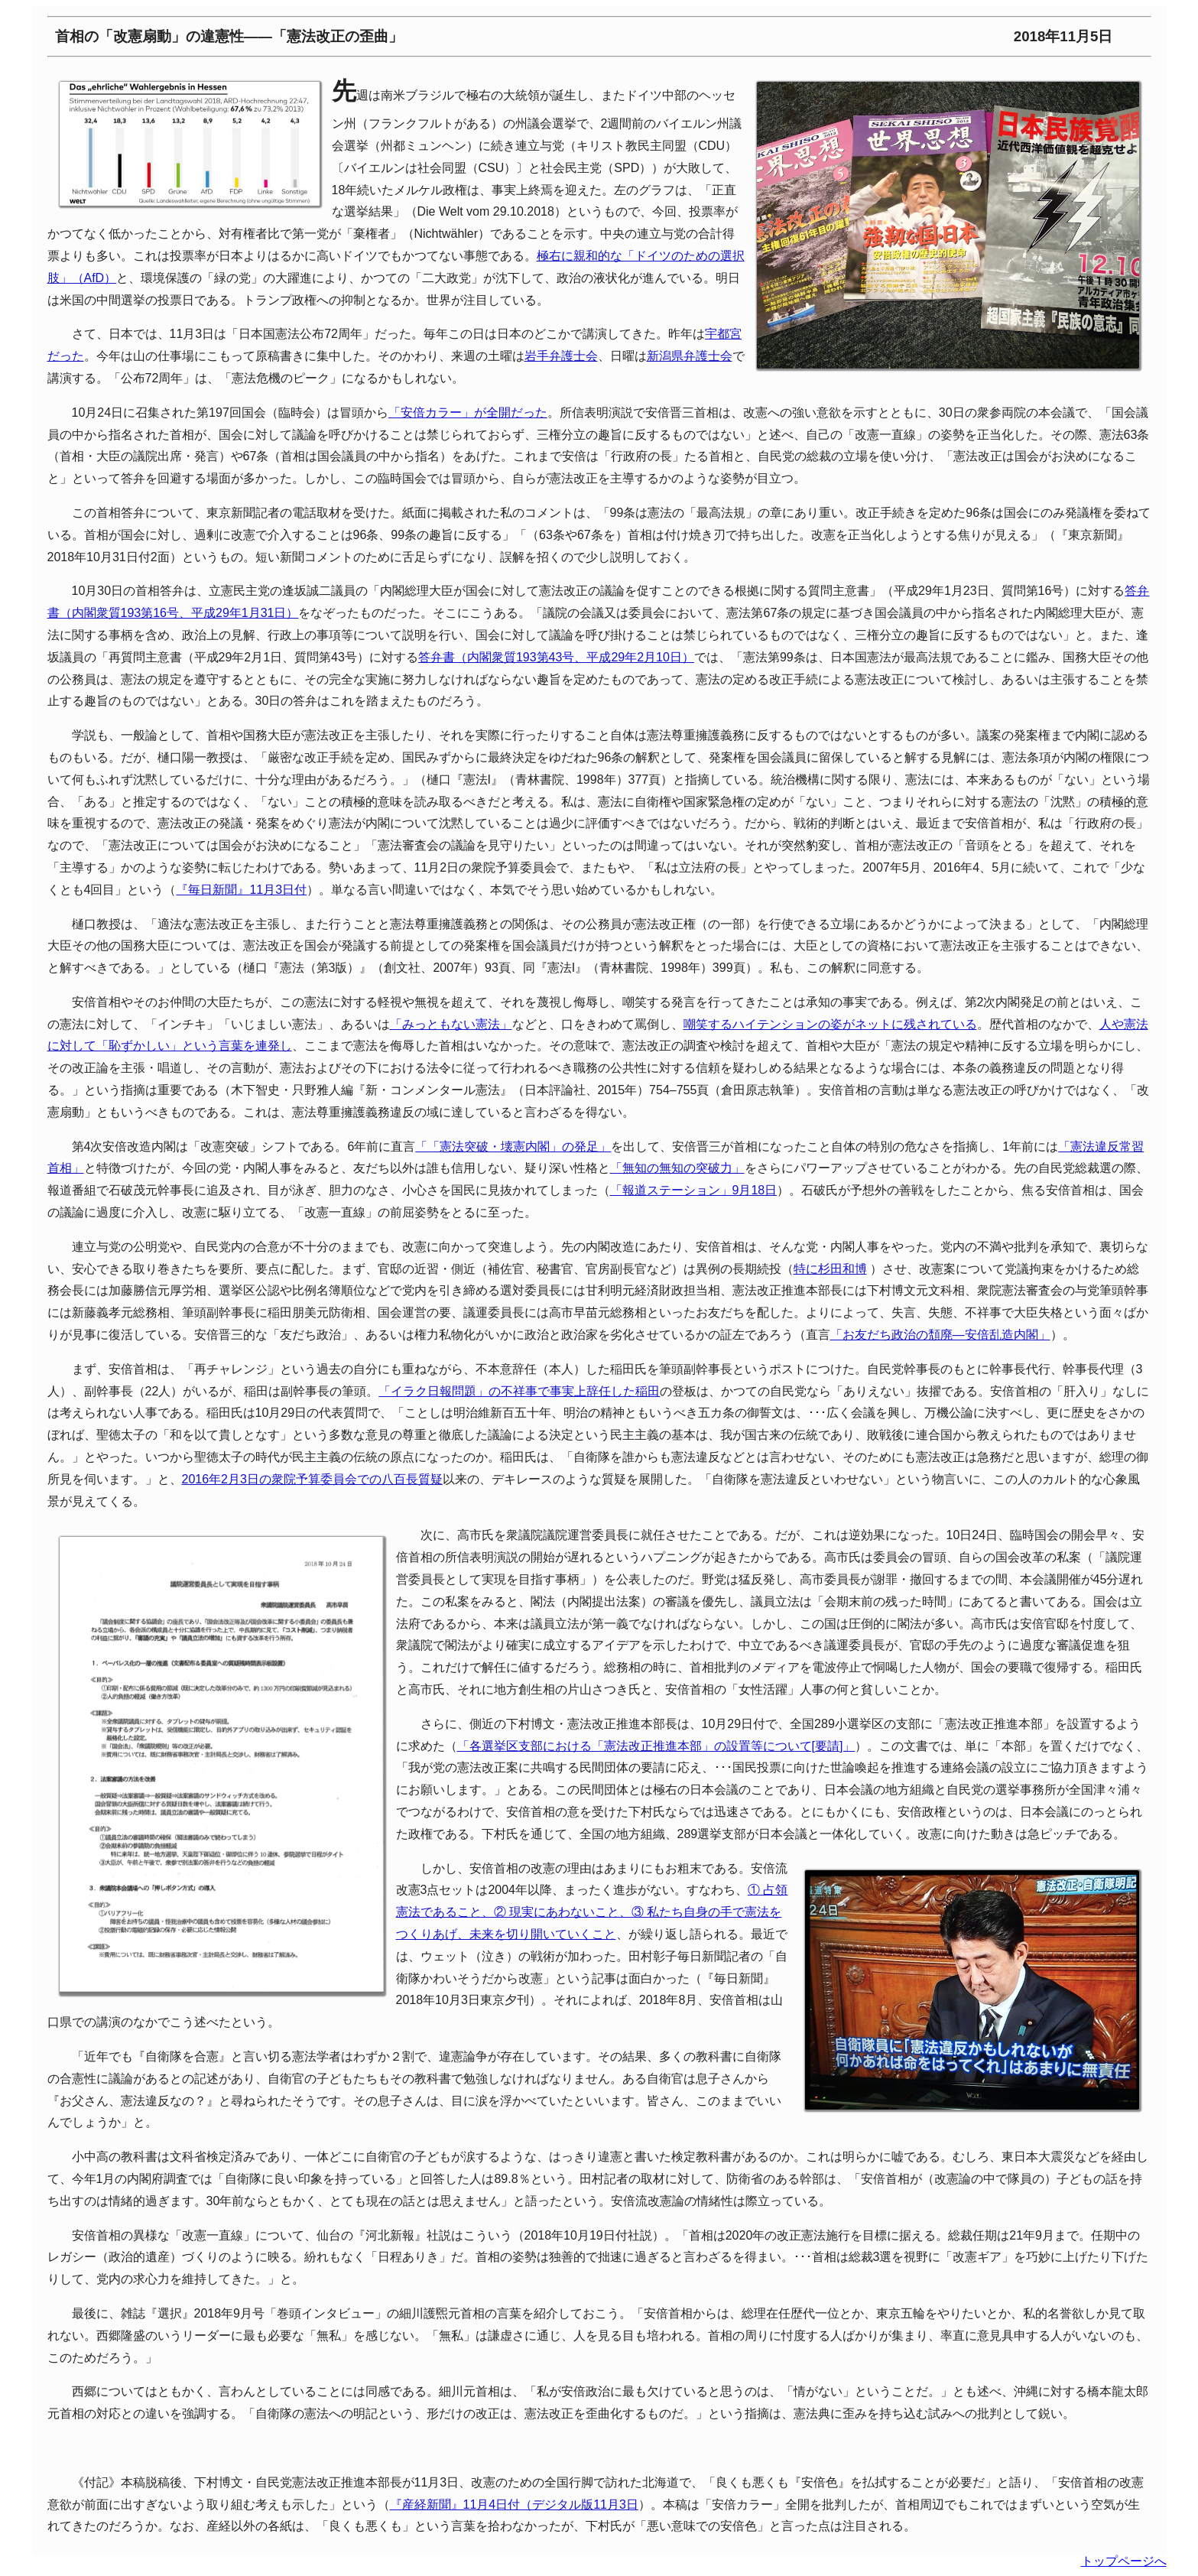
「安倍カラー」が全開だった (467, 412)
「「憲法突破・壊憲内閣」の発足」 (513, 1146)
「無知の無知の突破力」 (677, 1167)
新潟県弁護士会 (689, 355)
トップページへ (1124, 2561)
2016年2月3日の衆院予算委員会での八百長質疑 (312, 1479)
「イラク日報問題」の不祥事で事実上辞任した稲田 (519, 1391)
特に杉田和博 (830, 1268)
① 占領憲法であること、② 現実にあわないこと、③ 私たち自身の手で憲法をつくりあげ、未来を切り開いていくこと (592, 1912)
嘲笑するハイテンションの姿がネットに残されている (830, 1024)
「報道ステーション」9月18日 (694, 1190)
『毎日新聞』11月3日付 (241, 889)
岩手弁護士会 (561, 355)
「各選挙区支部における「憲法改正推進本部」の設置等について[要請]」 (656, 1746)
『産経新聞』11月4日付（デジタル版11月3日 (514, 2504)
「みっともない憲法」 (451, 1024)
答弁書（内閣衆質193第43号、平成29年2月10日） (556, 657)
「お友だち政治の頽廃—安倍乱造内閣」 (940, 1334)
